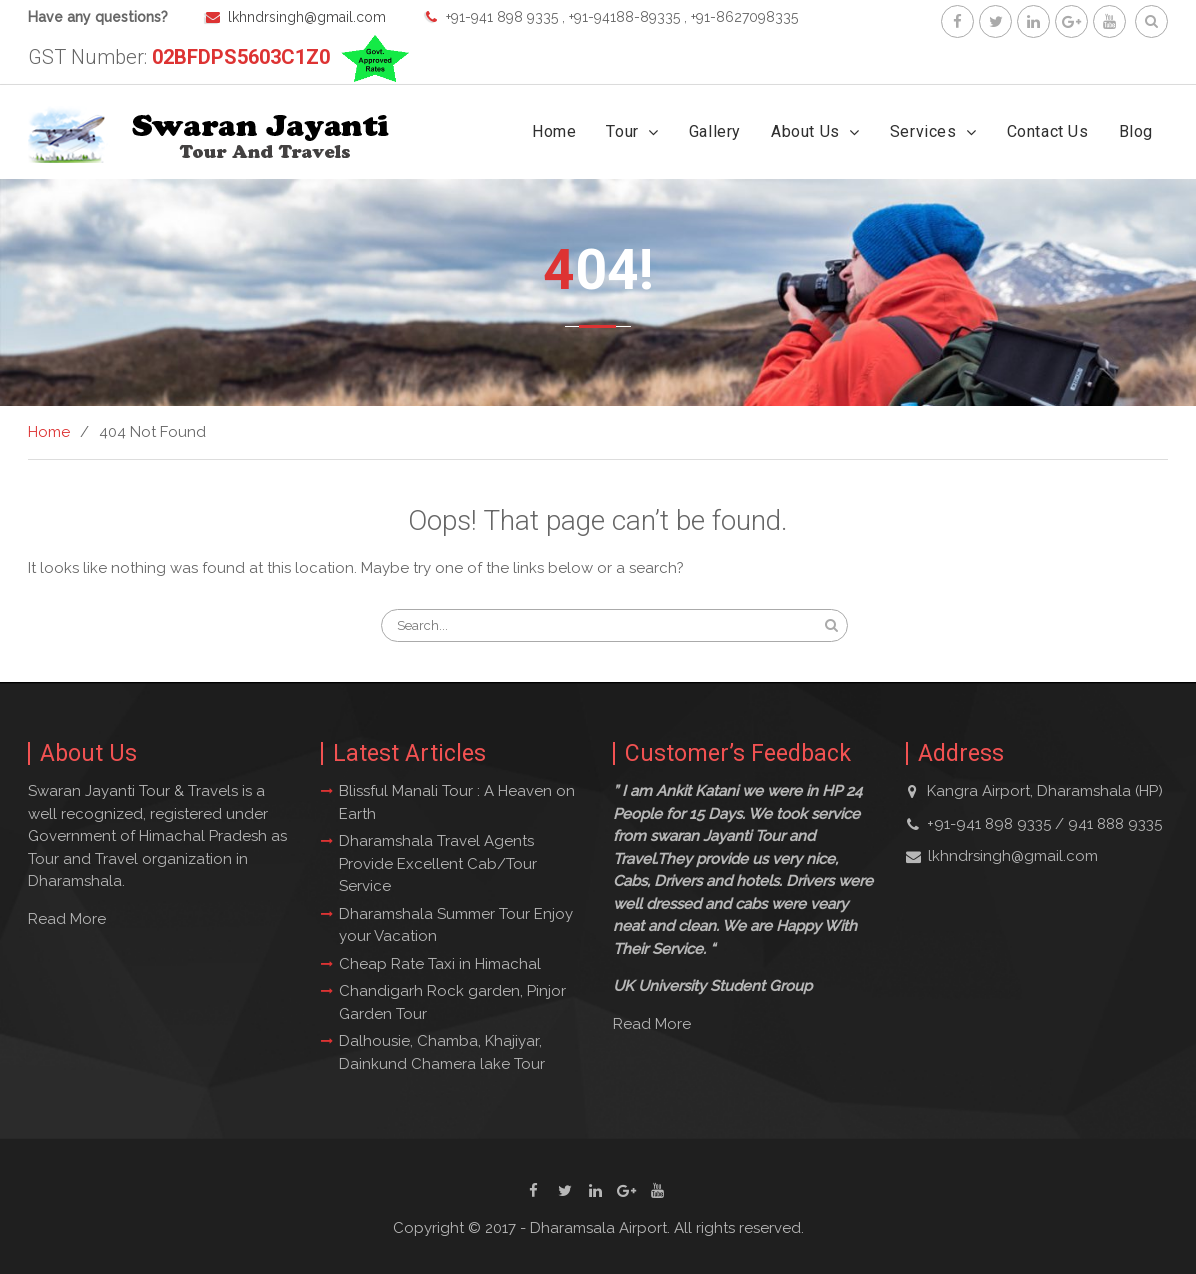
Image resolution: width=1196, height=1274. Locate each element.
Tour (622, 131)
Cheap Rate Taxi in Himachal (440, 964)
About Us (805, 131)
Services (923, 131)
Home (554, 131)
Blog (1136, 131)
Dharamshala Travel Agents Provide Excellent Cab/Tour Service (438, 863)
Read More (67, 919)
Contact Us (1048, 131)
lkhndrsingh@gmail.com (307, 17)
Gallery (715, 131)
